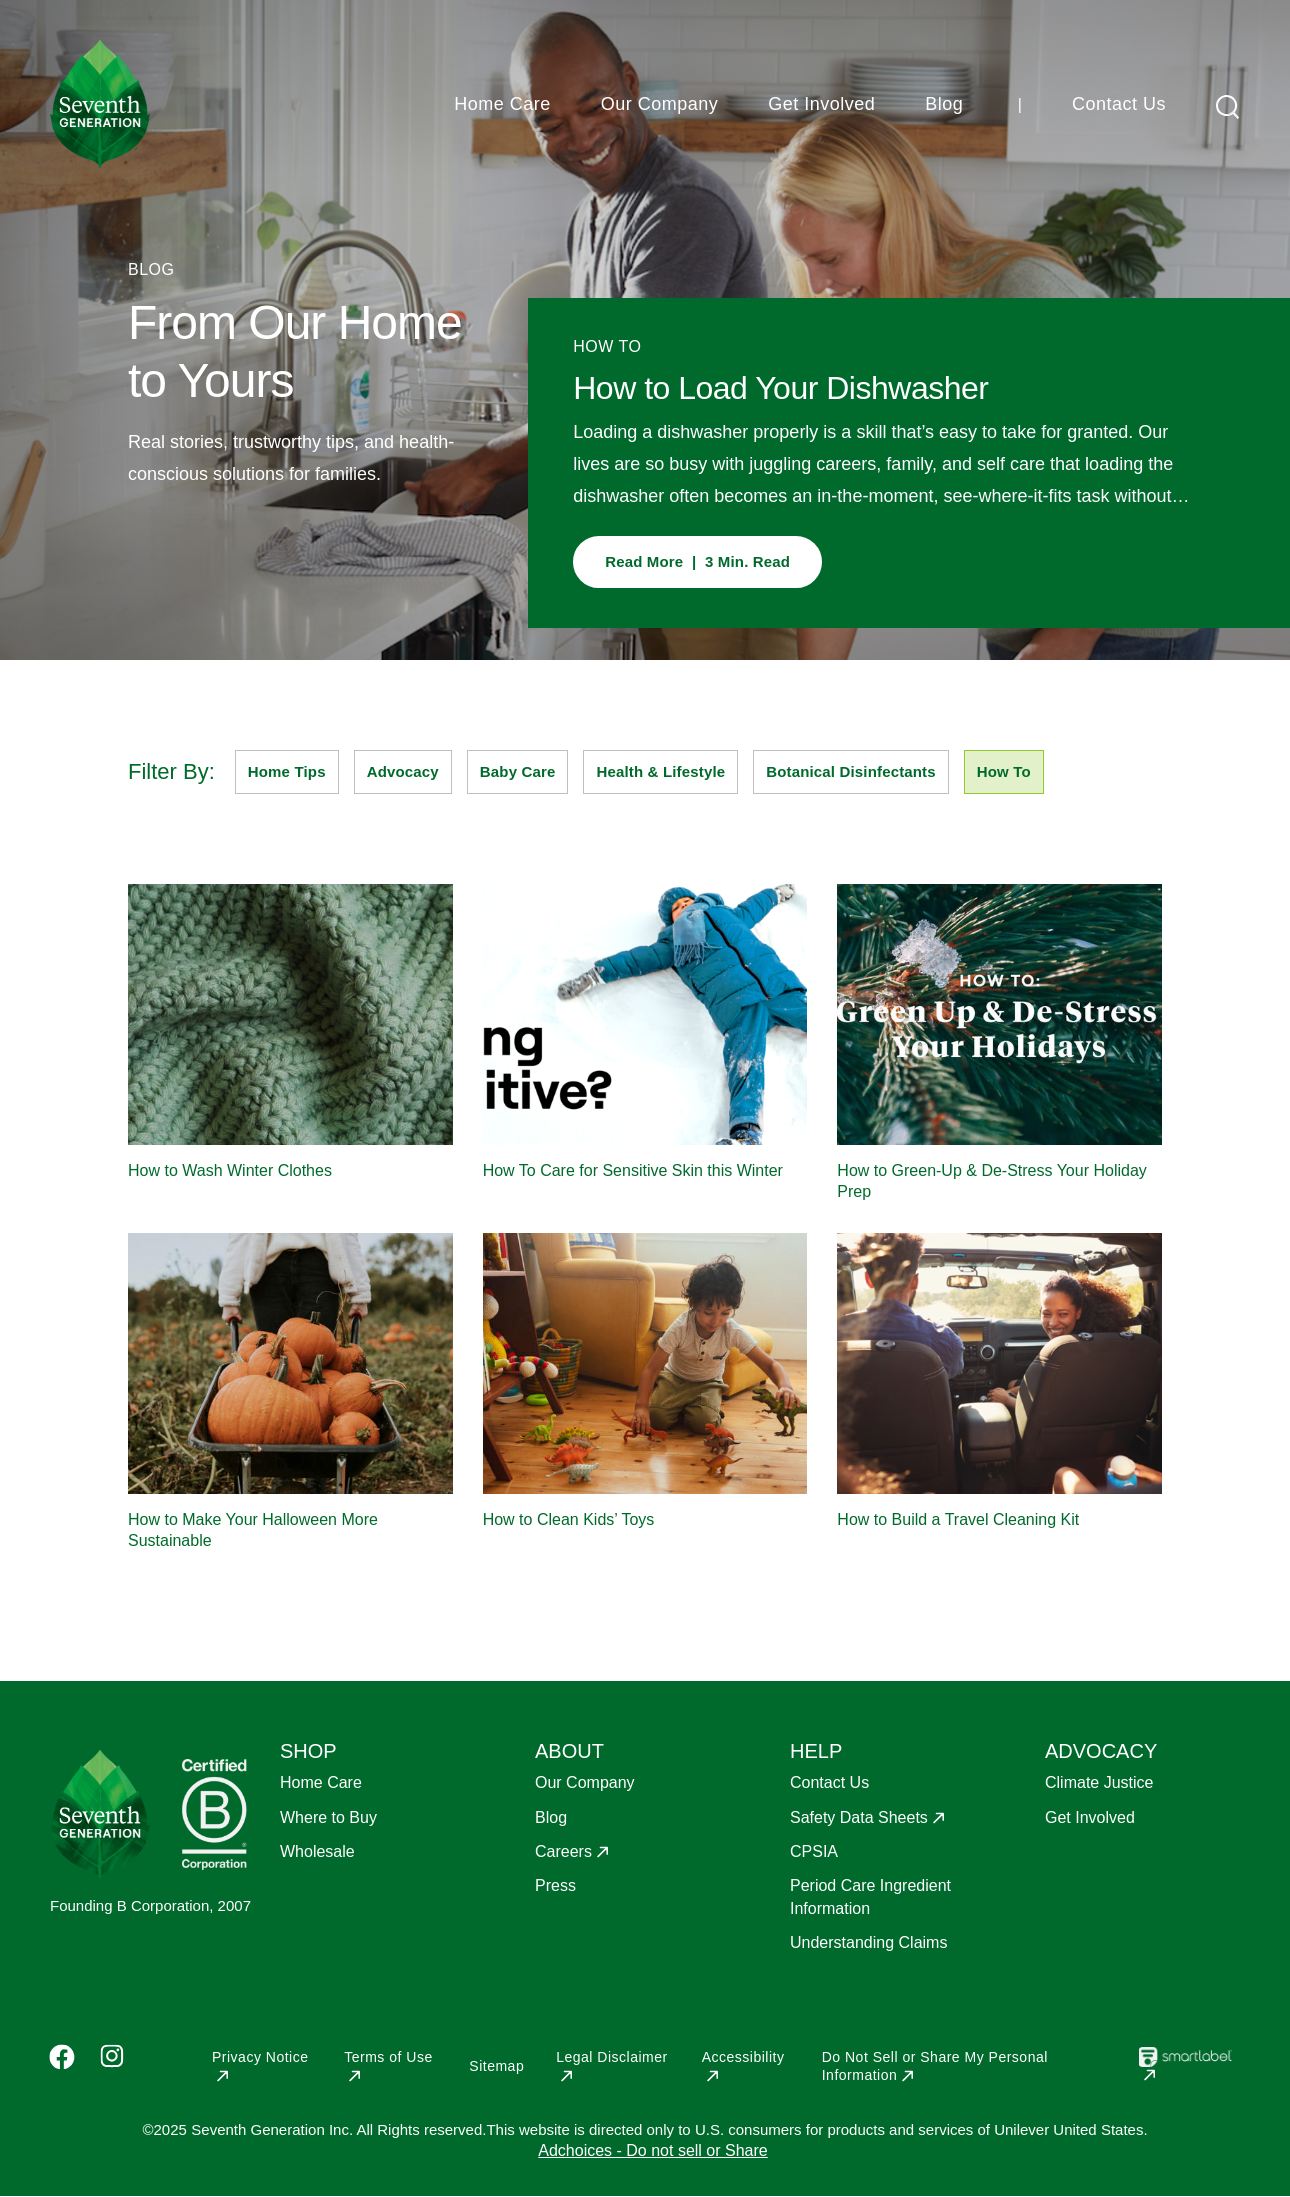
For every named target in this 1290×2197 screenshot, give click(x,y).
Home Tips (287, 771)
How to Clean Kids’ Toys (569, 1519)
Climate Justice (1099, 1782)
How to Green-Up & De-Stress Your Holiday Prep (991, 1181)
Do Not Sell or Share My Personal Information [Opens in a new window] (935, 2066)
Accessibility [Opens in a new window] (743, 2057)
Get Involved (821, 104)
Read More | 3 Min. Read (697, 561)
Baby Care (518, 771)
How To (1004, 771)
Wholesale (317, 1851)
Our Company (660, 104)
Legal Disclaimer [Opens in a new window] (611, 2057)
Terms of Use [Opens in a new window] (388, 2057)
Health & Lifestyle (660, 771)
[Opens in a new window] (1185, 2071)
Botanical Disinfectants (851, 771)
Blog (944, 104)
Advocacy (403, 771)
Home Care (502, 104)
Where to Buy (328, 1817)
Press (555, 1885)
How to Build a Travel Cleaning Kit (958, 1519)
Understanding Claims (868, 1942)
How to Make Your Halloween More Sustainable (253, 1530)
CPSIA (814, 1851)
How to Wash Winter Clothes (230, 1170)
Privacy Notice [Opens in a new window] (260, 2057)
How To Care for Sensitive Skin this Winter (633, 1170)
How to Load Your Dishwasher (780, 388)
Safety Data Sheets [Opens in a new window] (859, 1817)
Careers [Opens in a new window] (563, 1851)
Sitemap (496, 2066)
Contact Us (1119, 104)
